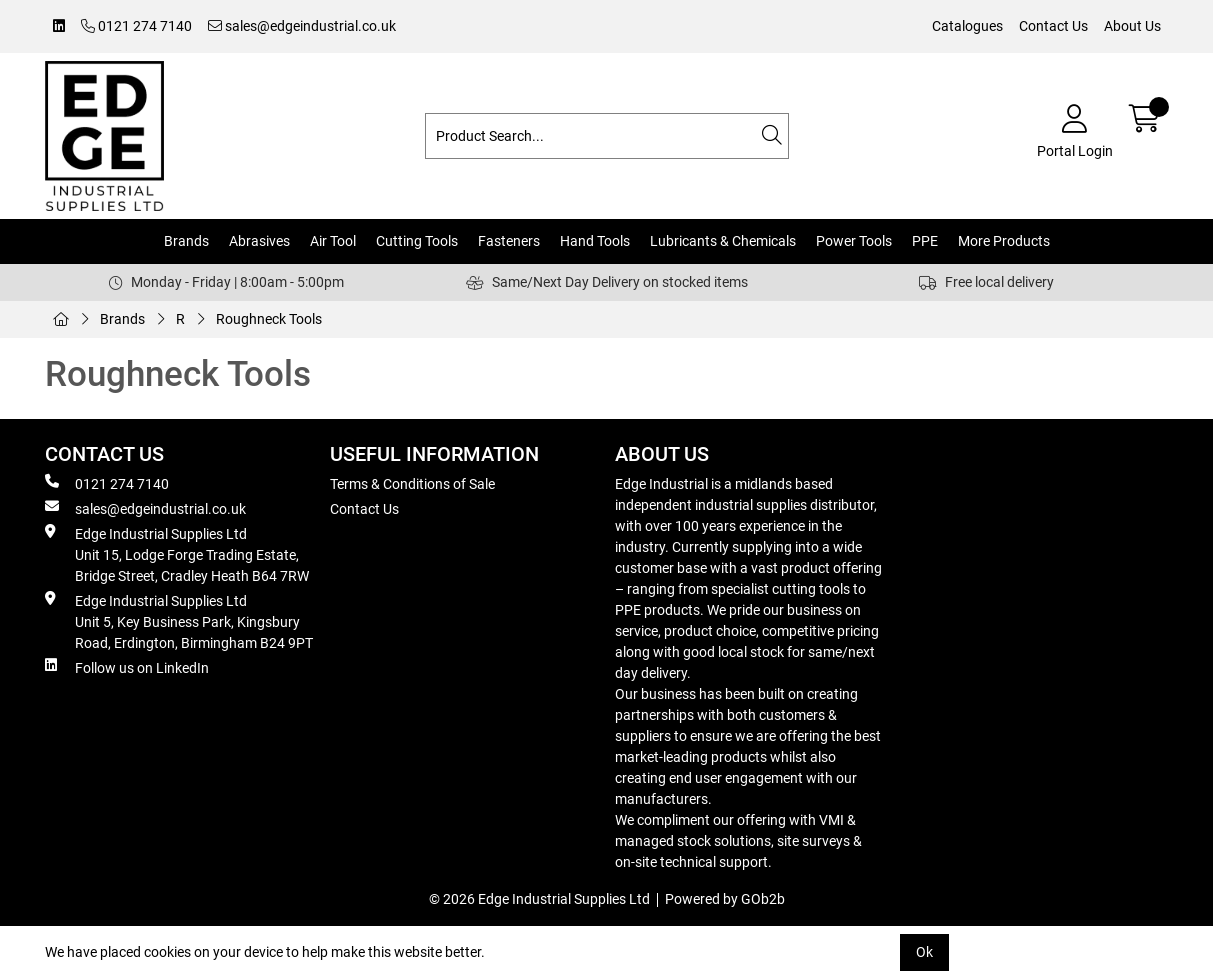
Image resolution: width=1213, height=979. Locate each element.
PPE (925, 241)
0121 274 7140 (136, 26)
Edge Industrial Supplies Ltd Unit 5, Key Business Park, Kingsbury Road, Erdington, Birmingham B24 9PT (179, 621)
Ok (924, 952)
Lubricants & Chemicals (723, 241)
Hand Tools (595, 241)
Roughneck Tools (269, 319)
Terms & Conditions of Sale (412, 484)
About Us (1132, 26)
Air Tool (333, 241)
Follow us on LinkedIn (127, 667)
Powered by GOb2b (725, 899)
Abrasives (259, 241)
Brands (186, 241)
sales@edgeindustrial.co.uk (302, 26)
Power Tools (854, 241)
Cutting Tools (417, 241)
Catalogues (967, 26)
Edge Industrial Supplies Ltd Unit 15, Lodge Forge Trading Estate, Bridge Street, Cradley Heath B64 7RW (177, 554)
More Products (1004, 241)
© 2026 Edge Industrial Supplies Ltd (539, 899)
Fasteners (509, 241)
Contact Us (1053, 26)
